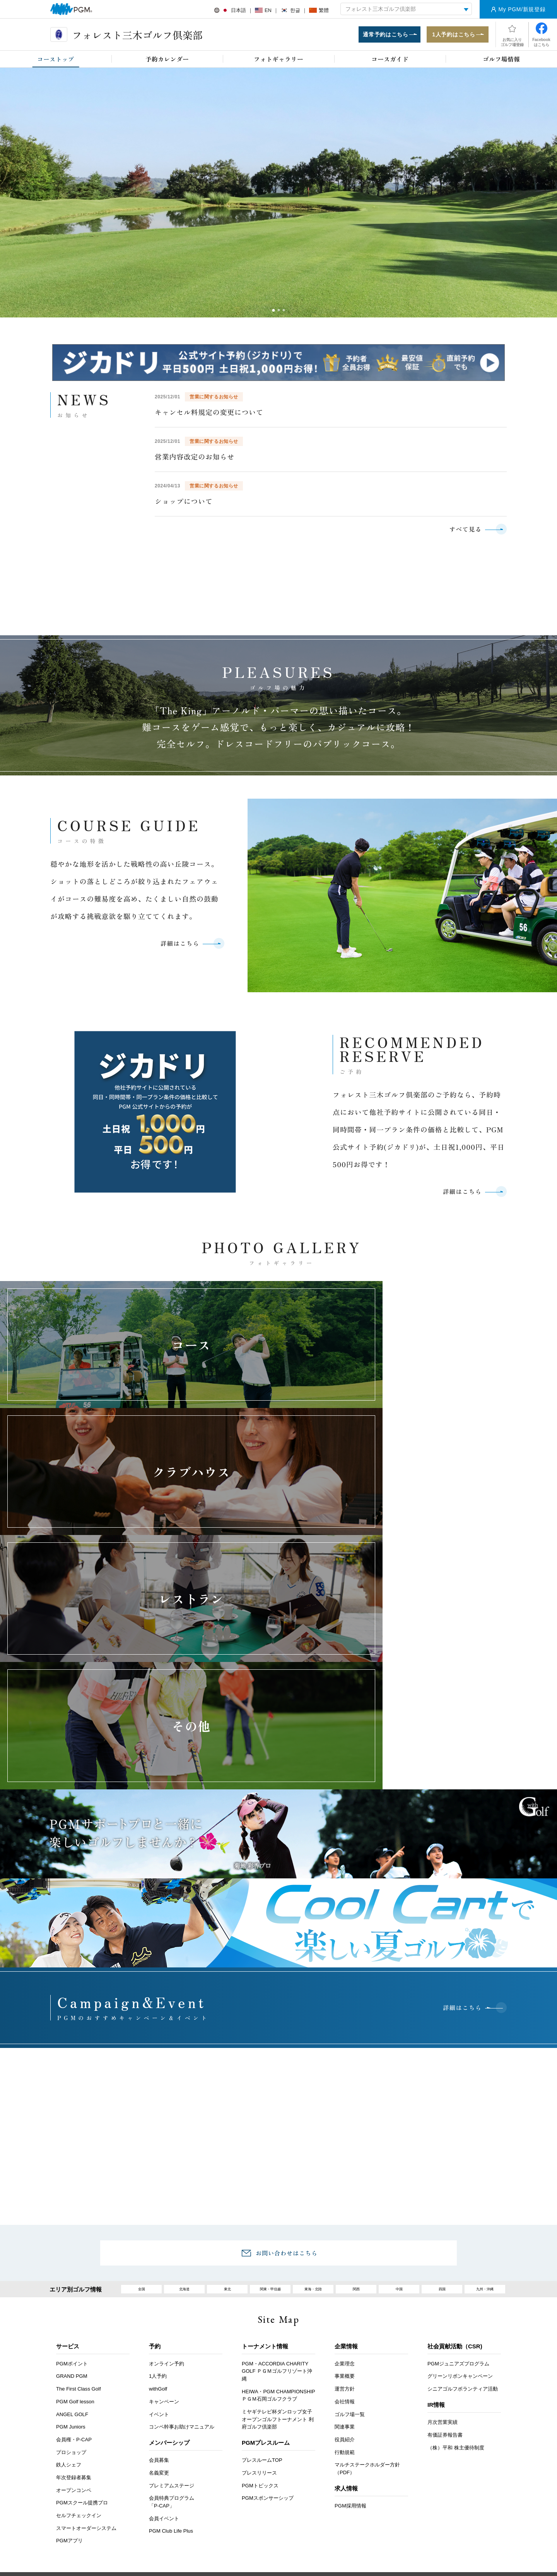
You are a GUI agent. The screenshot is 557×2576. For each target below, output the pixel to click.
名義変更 (159, 2300)
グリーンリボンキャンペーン (460, 2203)
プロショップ (71, 2279)
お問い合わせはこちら (286, 2074)
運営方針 (345, 2216)
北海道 (184, 2113)
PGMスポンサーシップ (268, 2325)
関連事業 (345, 2254)
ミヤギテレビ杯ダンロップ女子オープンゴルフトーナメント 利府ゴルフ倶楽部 (278, 2246)
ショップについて (184, 503)
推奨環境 (316, 2408)
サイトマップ (458, 2408)
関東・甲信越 (270, 2113)
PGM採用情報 (350, 2333)
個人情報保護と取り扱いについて (384, 2408)
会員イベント (164, 2345)
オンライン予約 (166, 2190)
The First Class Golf (78, 2216)
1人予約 (158, 2203)
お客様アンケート (113, 2408)
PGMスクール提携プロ (82, 2329)
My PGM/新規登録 (521, 9)
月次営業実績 (442, 2249)
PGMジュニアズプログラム (458, 2190)
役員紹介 (345, 2266)
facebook (275, 2504)
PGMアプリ (69, 2367)
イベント (159, 2241)
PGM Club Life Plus (171, 2358)
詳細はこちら (176, 948)
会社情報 (345, 2228)
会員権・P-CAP (74, 2266)
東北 (227, 2113)
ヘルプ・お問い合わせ (260, 2408)
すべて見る (463, 531)
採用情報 (205, 2408)
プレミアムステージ (171, 2312)
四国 (442, 2113)
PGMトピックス (260, 2312)
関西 (356, 2113)
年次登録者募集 (73, 2304)
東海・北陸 (313, 2113)
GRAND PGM (71, 2203)
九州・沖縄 (484, 2113)
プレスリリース (259, 2300)
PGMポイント (72, 2190)
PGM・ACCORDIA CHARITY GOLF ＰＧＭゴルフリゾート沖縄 (277, 2197)
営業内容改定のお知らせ (194, 458)
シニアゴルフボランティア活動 (462, 2216)
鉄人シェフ (68, 2292)
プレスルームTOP (262, 2287)
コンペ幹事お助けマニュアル (181, 2254)
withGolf (158, 2216)
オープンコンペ (73, 2317)
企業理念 (345, 2190)
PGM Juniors (70, 2254)
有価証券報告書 (445, 2262)
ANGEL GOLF (72, 2241)
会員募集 (159, 2287)
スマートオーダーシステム (86, 2355)
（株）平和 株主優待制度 (455, 2274)
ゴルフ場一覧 (350, 2241)
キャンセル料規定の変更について (209, 414)
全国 (141, 2113)
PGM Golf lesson (75, 2228)
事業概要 (345, 2203)
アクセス (164, 2408)
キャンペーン (164, 2228)
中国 (399, 2113)
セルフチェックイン (78, 2342)
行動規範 (345, 2279)
